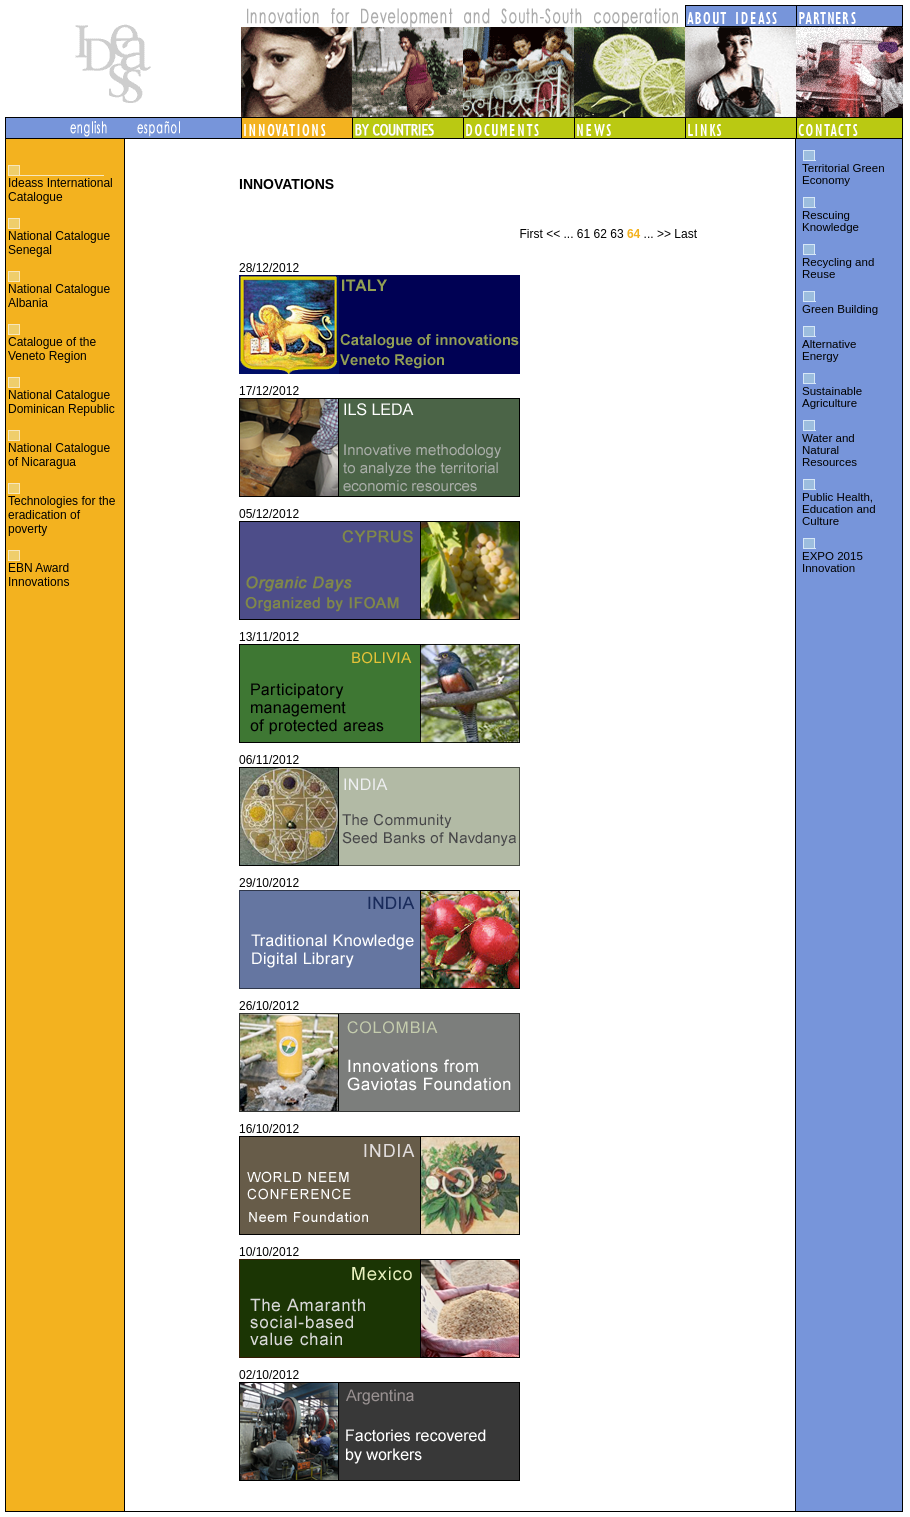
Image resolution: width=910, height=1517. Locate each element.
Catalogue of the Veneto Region (52, 349)
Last (685, 234)
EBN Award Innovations (38, 575)
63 (616, 234)
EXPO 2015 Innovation (832, 562)
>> (664, 234)
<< (553, 234)
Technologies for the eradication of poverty (61, 515)
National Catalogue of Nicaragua (59, 455)
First (530, 234)
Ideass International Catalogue (60, 190)
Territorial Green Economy (843, 174)
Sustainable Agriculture (832, 397)
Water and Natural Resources (829, 450)
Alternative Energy (829, 350)
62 (600, 234)
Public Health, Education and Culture (839, 509)
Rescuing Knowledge (830, 221)
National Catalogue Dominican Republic (61, 402)
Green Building (840, 309)
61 (583, 234)
